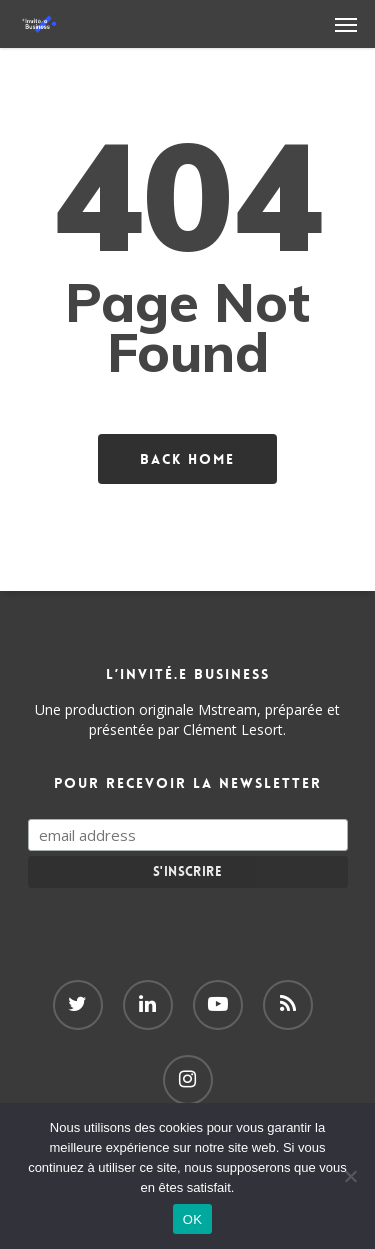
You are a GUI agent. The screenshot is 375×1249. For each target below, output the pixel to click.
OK (192, 1219)
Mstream (227, 709)
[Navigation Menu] (346, 24)
